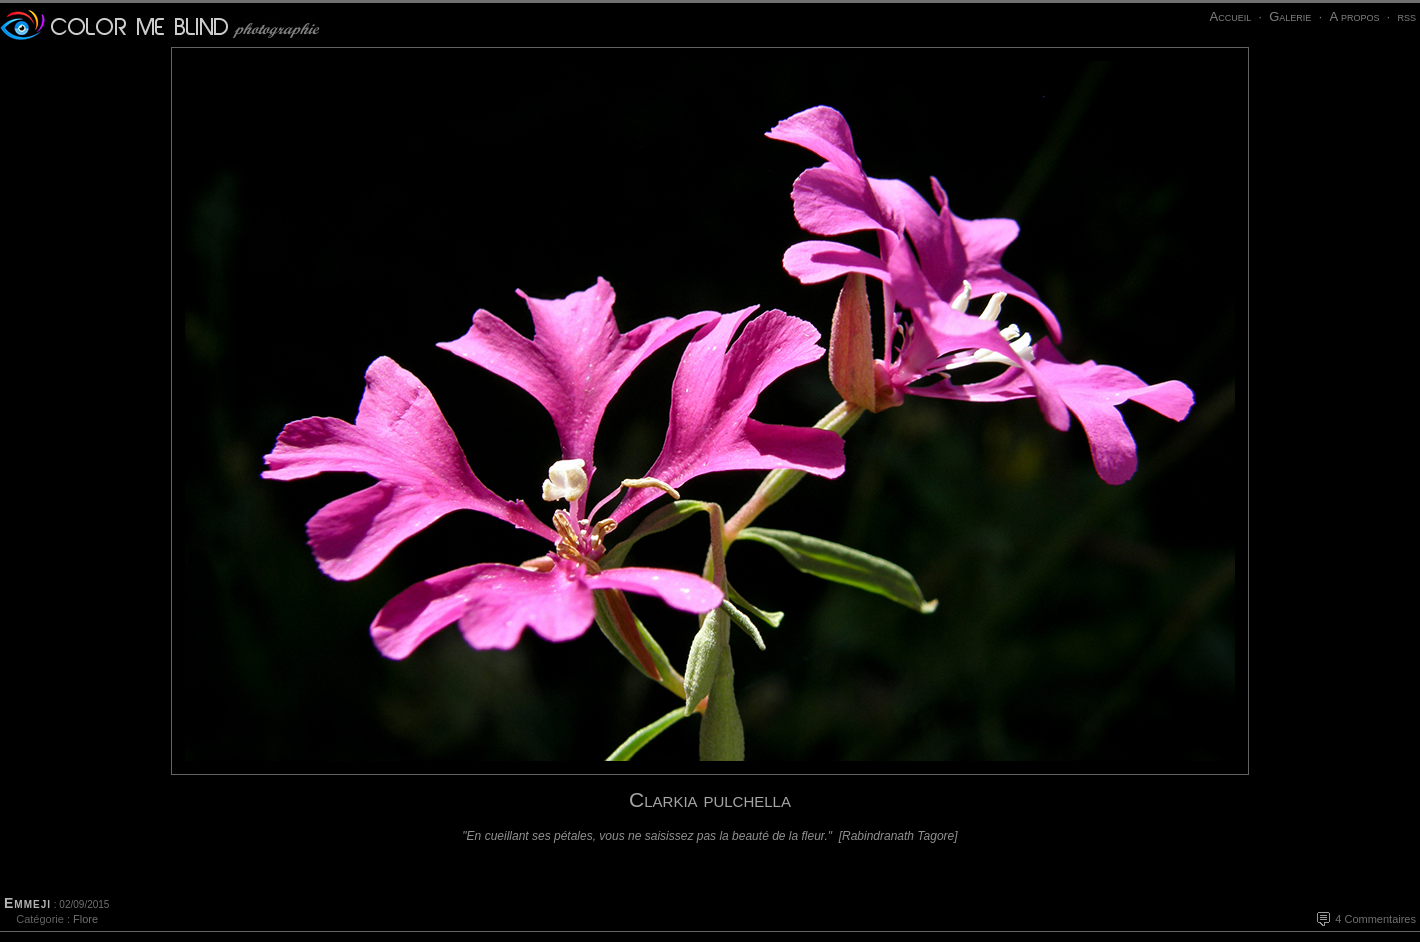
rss (1406, 16)
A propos (1354, 16)
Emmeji (27, 903)
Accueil (1230, 16)
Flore (85, 919)
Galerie (1290, 16)
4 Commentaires (1375, 919)
